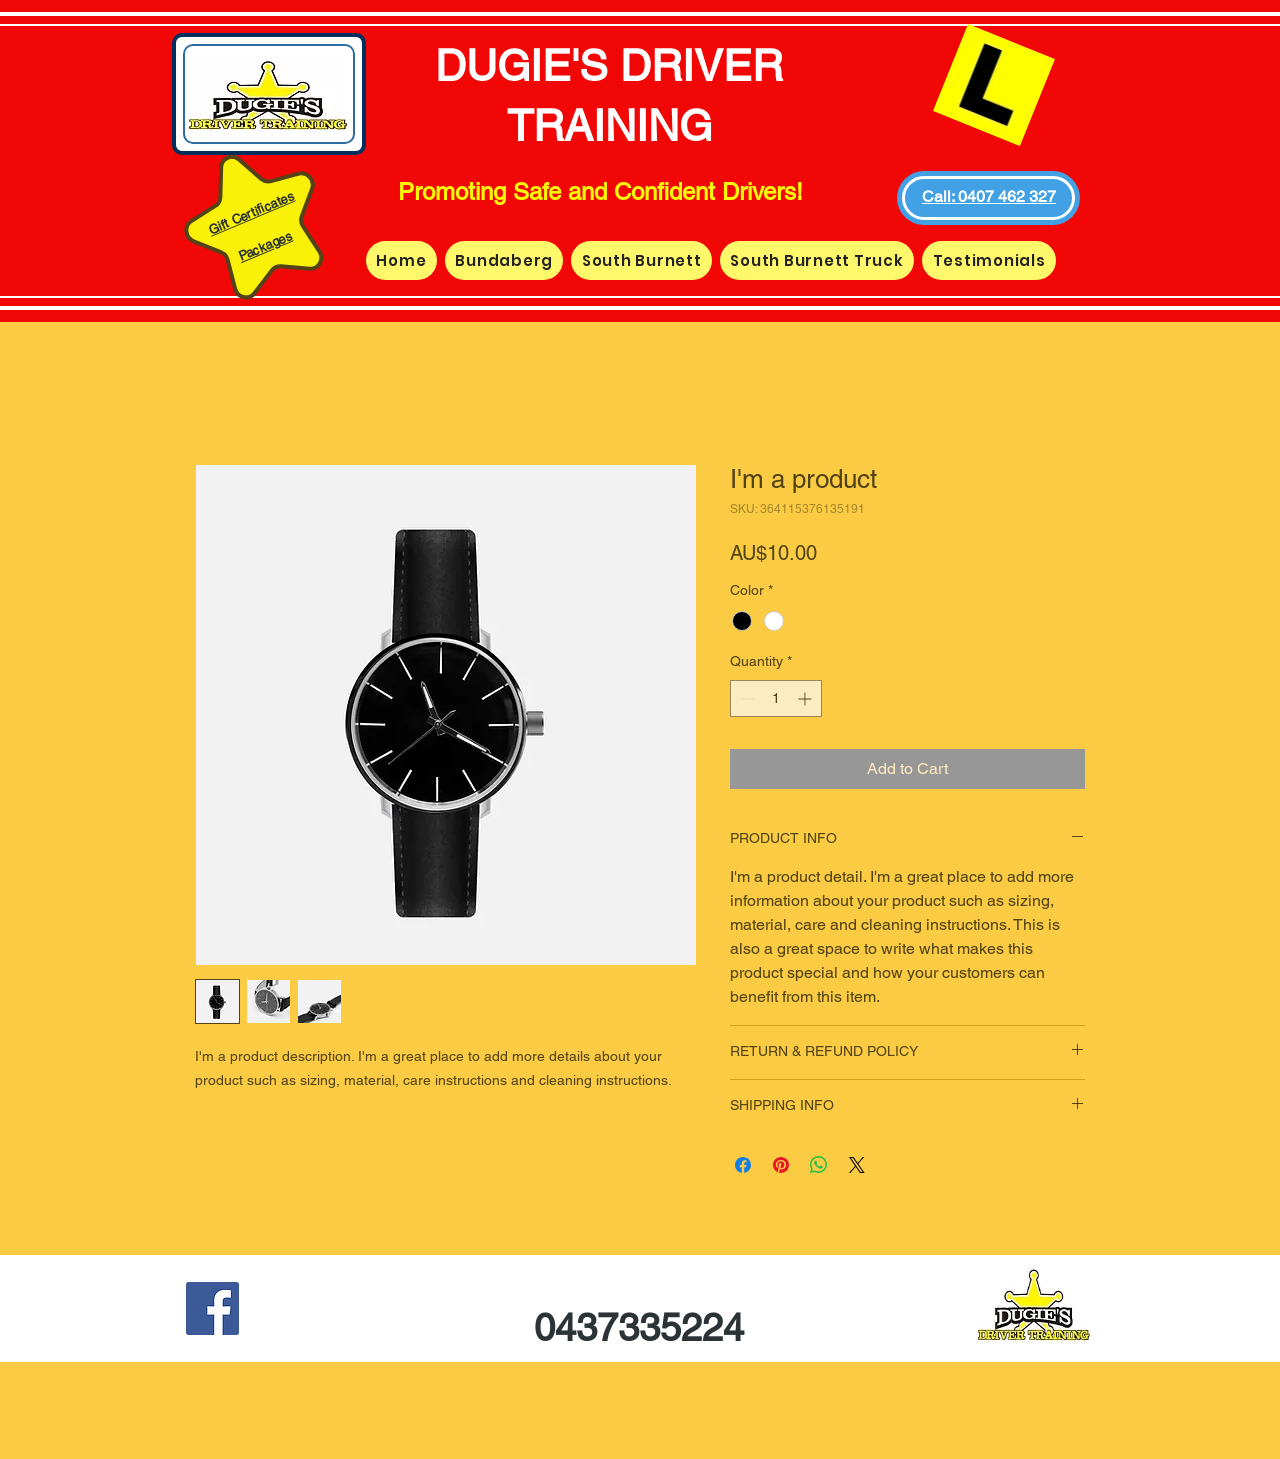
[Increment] (806, 698)
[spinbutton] (776, 698)
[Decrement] (745, 698)
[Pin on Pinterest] (781, 1165)
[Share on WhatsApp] (819, 1165)
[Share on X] (857, 1165)
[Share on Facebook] (743, 1165)
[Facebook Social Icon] (212, 1308)
